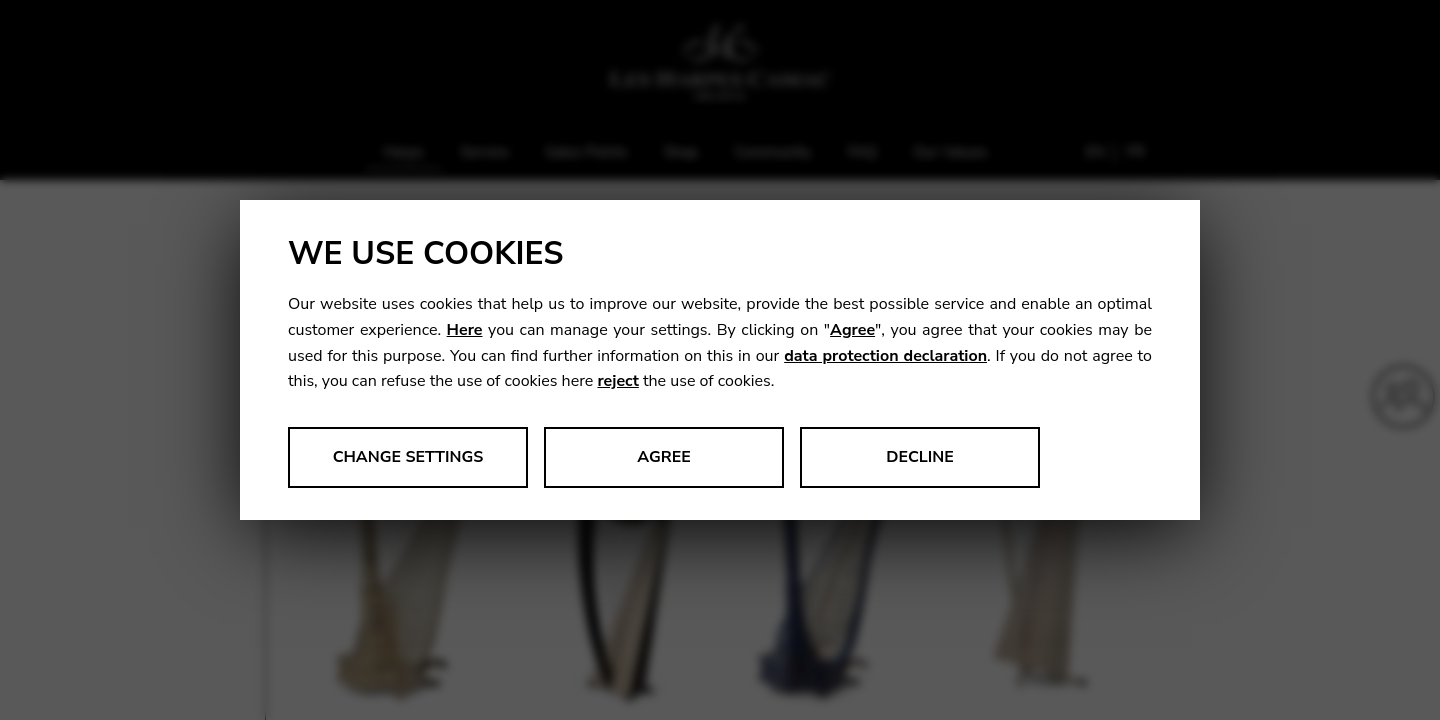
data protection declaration (885, 356)
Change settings (408, 457)
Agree (852, 330)
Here (465, 330)
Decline (920, 457)
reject (617, 381)
